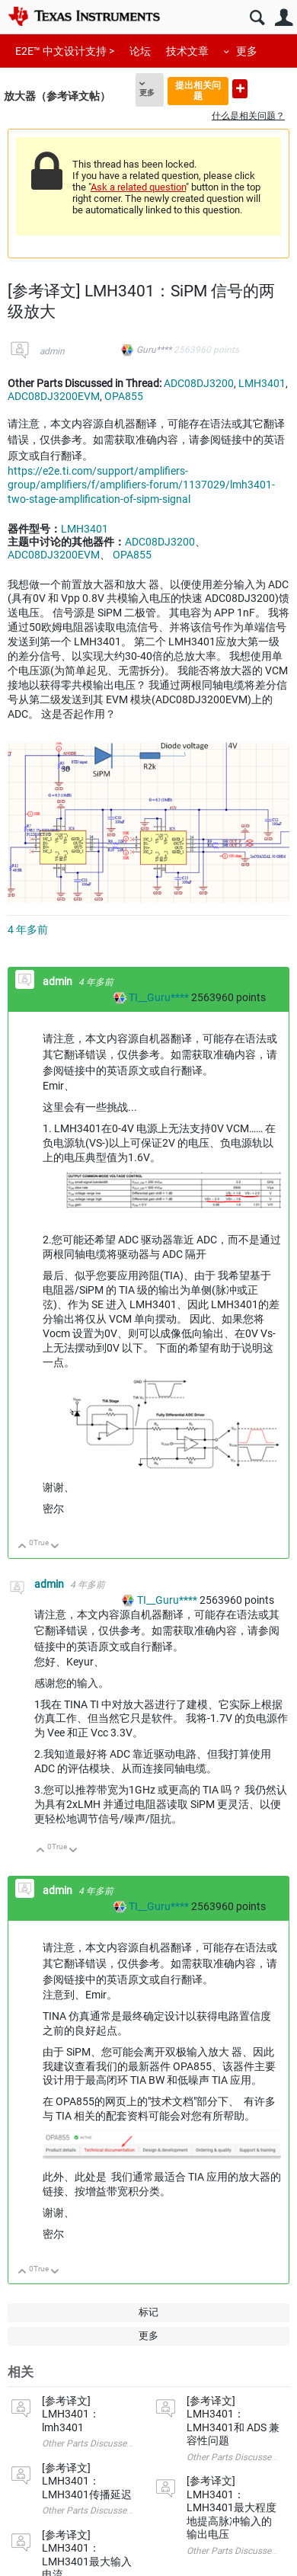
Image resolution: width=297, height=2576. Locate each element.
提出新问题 (240, 88)
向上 (22, 1547)
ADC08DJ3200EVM (54, 396)
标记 (148, 2312)
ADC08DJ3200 (199, 383)
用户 (283, 18)
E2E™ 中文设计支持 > (64, 51)
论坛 (140, 51)
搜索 (257, 18)
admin (52, 351)
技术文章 (187, 51)
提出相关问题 (198, 90)
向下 (55, 1547)
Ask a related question (138, 187)
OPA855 (123, 396)
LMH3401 (262, 383)
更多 (246, 51)
